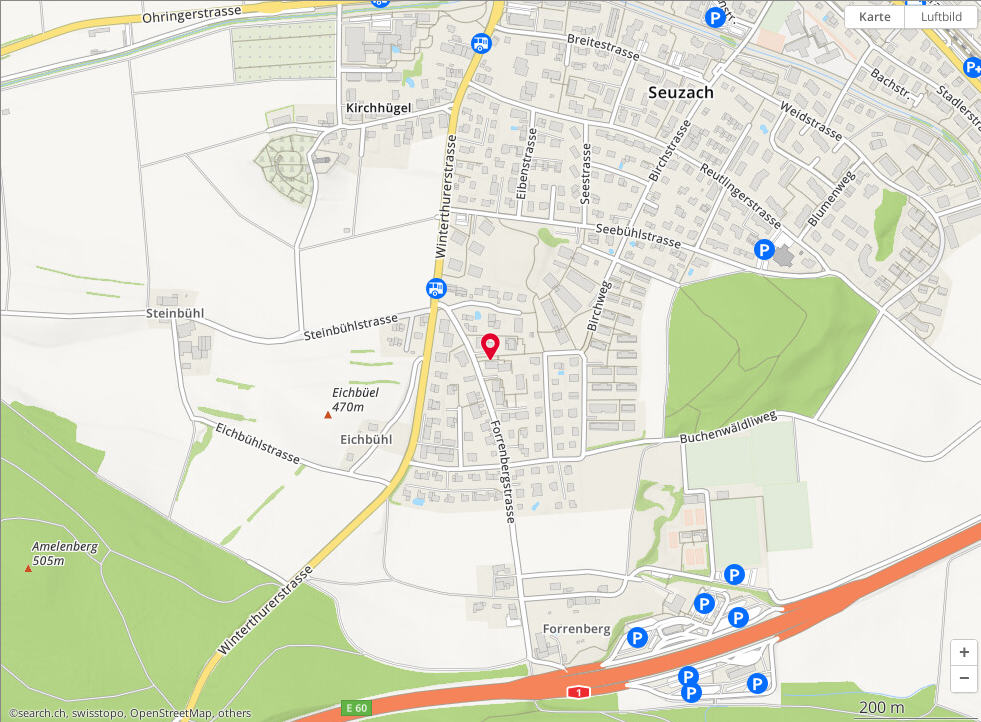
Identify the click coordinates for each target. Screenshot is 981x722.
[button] (964, 653)
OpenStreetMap (171, 713)
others (234, 713)
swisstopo (98, 713)
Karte (875, 16)
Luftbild (941, 16)
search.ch (42, 713)
